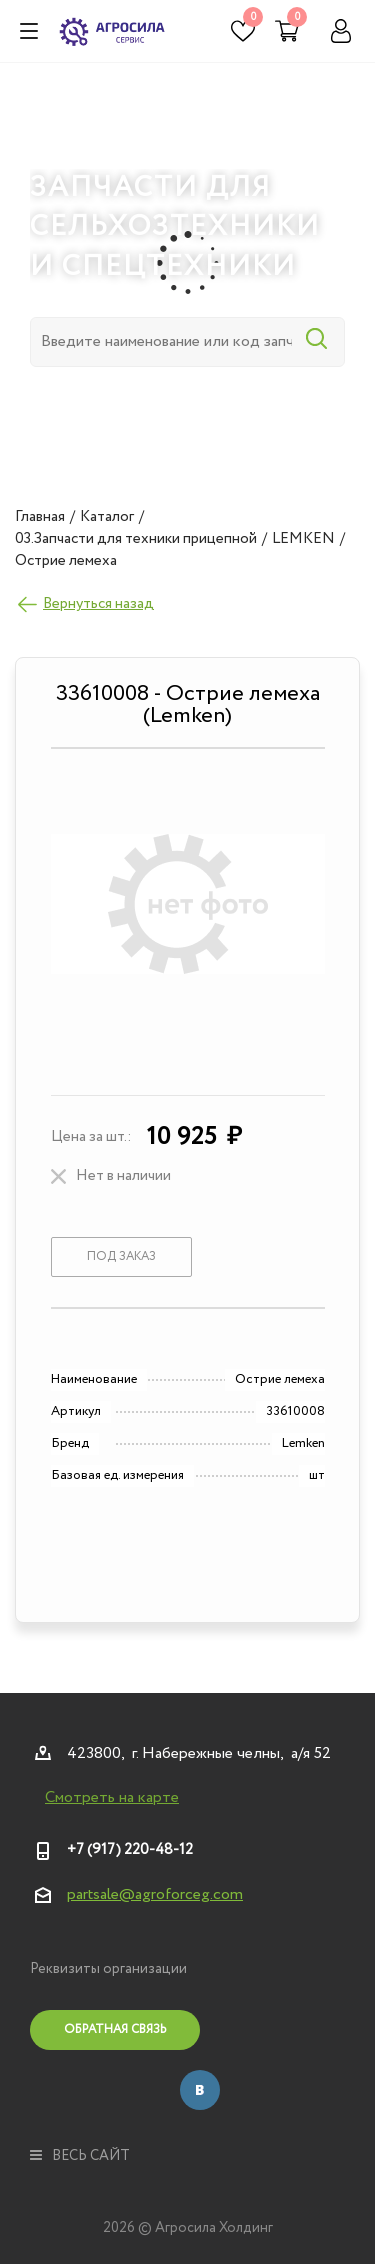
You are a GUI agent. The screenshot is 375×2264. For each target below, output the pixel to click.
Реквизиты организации (108, 1969)
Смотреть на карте (112, 1798)
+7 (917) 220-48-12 (130, 1850)
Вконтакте (200, 2090)
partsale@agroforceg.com (155, 1894)
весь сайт (80, 2156)
